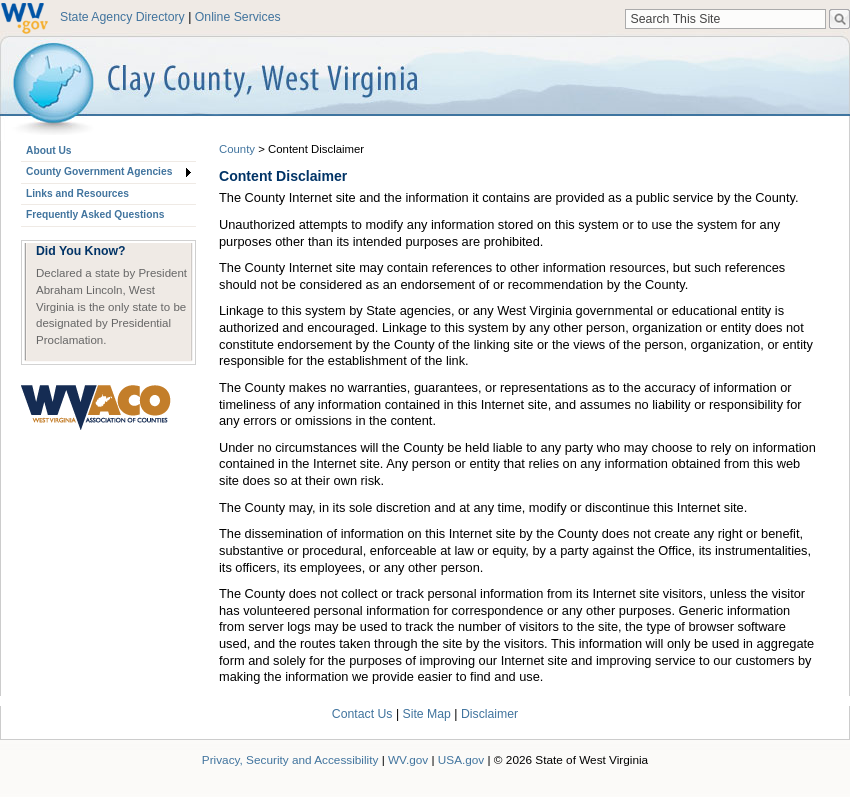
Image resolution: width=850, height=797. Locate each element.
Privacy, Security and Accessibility (290, 759)
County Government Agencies (99, 171)
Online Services (238, 17)
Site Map (427, 714)
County (237, 149)
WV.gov (408, 759)
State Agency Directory (122, 17)
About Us (48, 150)
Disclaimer (489, 714)
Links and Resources (77, 193)
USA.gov (461, 759)
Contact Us (362, 714)
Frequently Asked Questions (95, 214)
